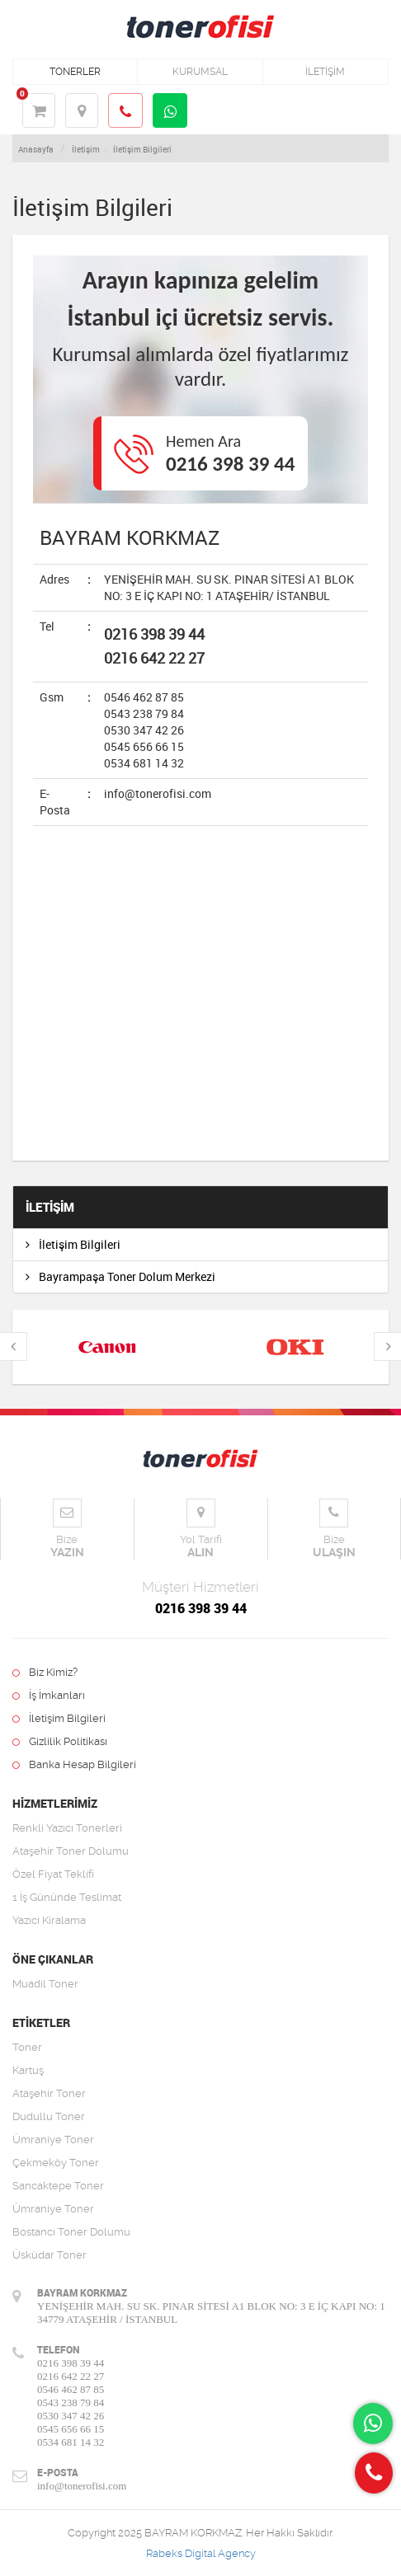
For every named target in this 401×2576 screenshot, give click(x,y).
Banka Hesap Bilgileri (74, 1764)
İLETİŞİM (325, 71)
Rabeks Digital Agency (201, 2553)
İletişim (86, 149)
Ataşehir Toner (49, 2093)
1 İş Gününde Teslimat (66, 1897)
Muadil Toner (45, 1984)
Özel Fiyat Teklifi (53, 1874)
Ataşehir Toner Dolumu (70, 1851)
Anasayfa (36, 149)
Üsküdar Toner (49, 2255)
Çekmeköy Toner (55, 2162)
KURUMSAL (200, 71)
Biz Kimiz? (45, 1672)
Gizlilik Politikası (59, 1741)
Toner (27, 2047)
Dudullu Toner (48, 2116)
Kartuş (28, 2070)
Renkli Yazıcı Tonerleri (67, 1828)
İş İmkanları (48, 1695)
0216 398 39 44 (230, 463)
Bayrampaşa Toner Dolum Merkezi (120, 1276)
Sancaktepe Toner (58, 2186)
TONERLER (75, 71)
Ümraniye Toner (53, 2139)
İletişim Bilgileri (142, 149)
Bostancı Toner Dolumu (71, 2232)
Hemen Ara (203, 441)
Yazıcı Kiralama (49, 1920)
